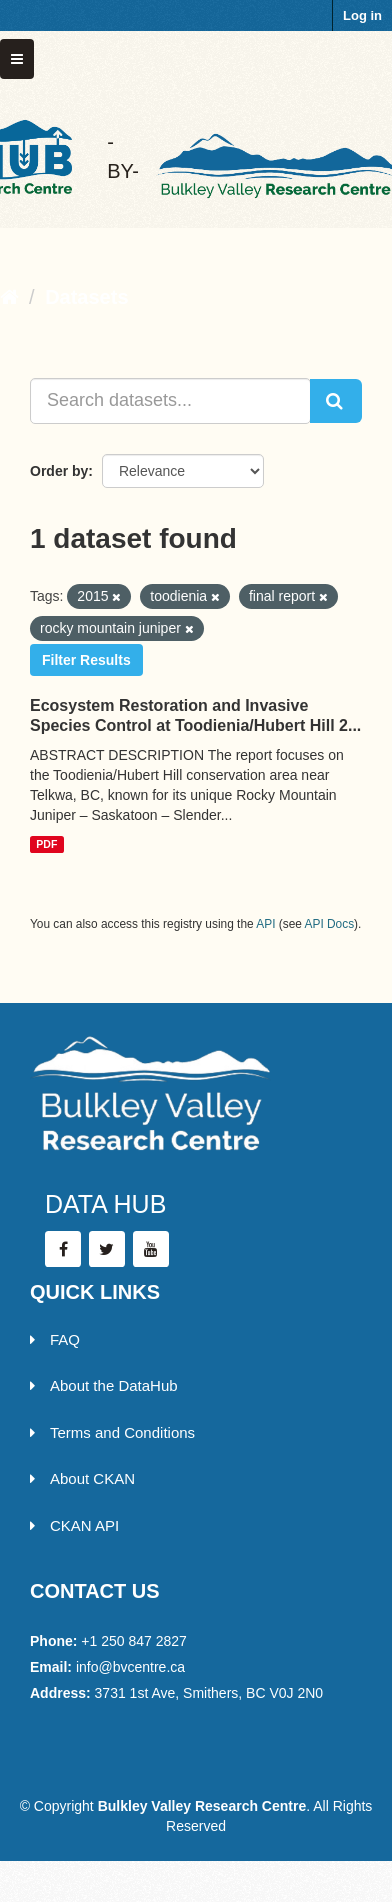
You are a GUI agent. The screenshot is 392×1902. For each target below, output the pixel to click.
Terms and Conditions (112, 1432)
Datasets (86, 297)
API (265, 924)
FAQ (55, 1339)
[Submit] (336, 401)
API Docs (330, 924)
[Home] (9, 297)
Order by (59, 471)
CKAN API (74, 1525)
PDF (46, 844)
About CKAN (82, 1478)
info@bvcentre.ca (130, 1667)
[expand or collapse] (17, 59)
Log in (362, 15)
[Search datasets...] (170, 401)
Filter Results (86, 660)
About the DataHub (104, 1385)
